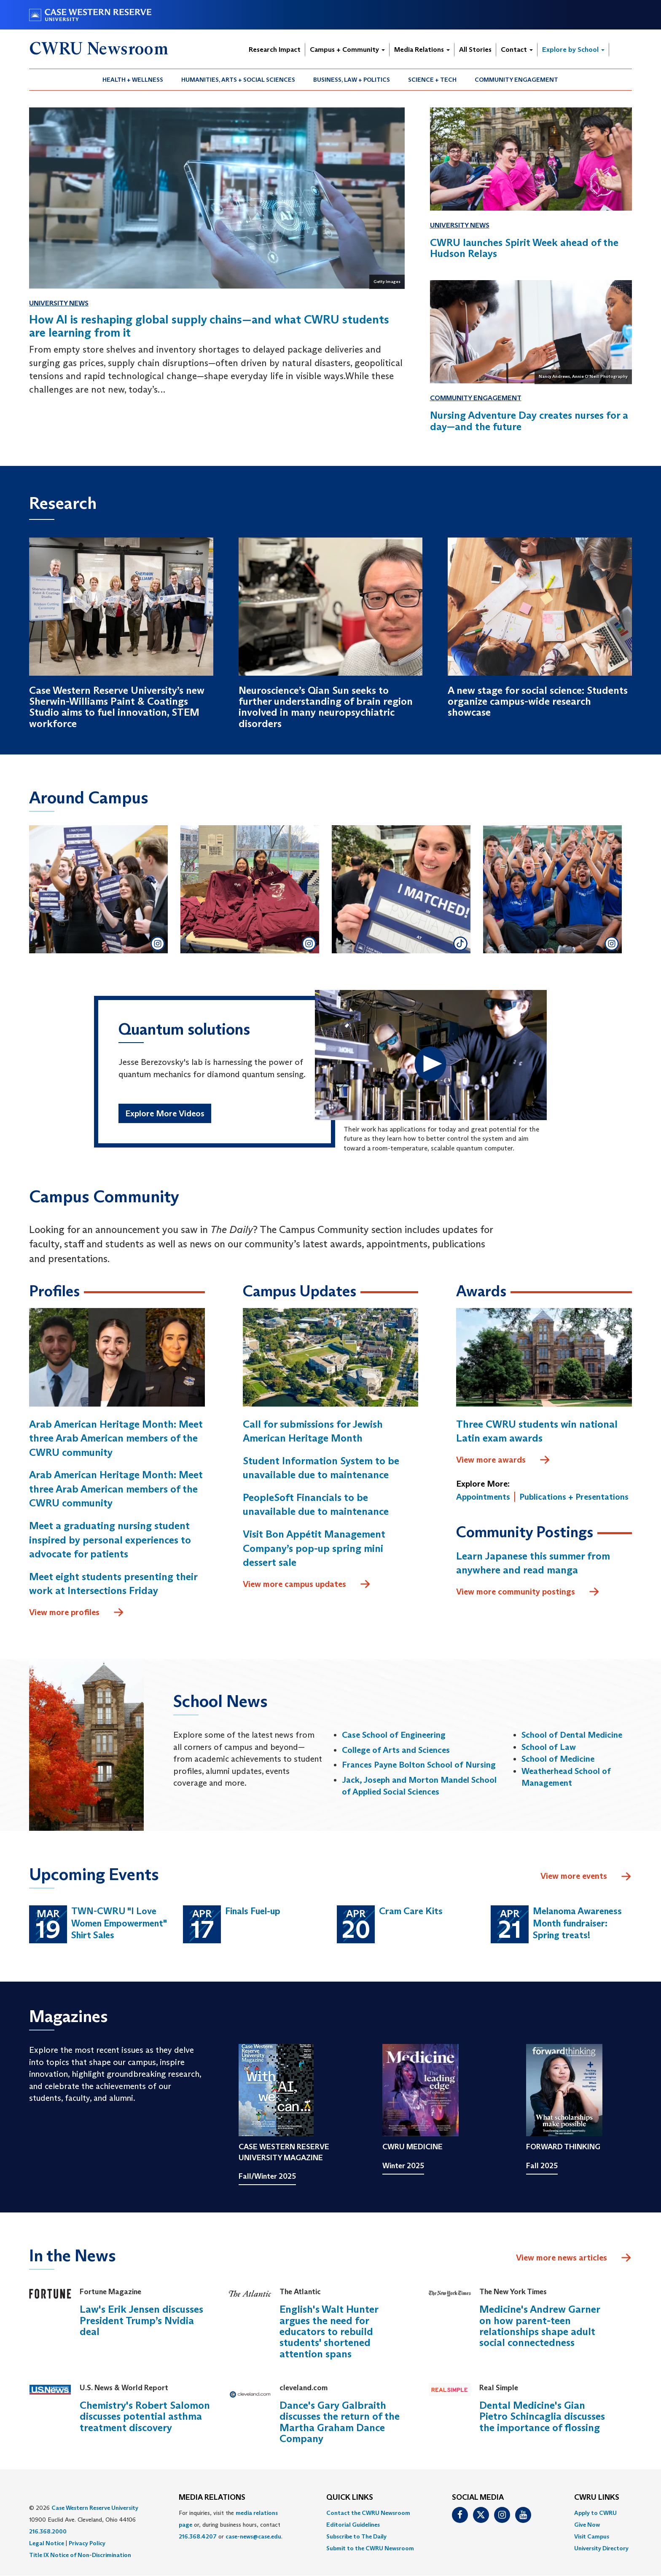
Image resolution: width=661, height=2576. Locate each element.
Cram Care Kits (411, 1911)
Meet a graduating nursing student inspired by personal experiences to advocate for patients (110, 1539)
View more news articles (561, 2257)
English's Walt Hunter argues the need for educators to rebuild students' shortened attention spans (328, 2331)
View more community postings (528, 1592)
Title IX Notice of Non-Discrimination (80, 2555)
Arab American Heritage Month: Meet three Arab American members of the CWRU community (116, 1438)
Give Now (587, 2524)
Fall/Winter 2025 (267, 2176)
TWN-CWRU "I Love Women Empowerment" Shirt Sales (119, 1923)
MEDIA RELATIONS (212, 2497)
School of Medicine (557, 1759)
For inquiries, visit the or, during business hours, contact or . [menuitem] (230, 2524)
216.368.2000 (48, 2531)
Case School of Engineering (394, 1735)
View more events (586, 1876)
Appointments (483, 1497)
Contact (517, 49)
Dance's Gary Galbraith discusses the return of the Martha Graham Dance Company (339, 2422)
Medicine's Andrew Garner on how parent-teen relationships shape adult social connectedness (539, 2326)
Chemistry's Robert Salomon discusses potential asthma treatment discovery (145, 2416)
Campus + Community (347, 49)
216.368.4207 (198, 2536)
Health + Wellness (132, 79)
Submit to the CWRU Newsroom (370, 2548)
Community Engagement (516, 79)
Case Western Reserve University (94, 2508)
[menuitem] (133, 79)
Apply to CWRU (595, 2513)
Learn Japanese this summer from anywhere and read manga (533, 1563)
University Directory (601, 2548)
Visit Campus (591, 2536)
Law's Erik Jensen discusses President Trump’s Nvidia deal (141, 2320)
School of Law (548, 1747)
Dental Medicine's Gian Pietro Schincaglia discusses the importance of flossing (542, 2416)
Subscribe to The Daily (356, 2536)
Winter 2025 (403, 2165)
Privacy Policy (87, 2543)
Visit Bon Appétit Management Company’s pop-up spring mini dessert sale (314, 1548)
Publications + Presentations (574, 1497)
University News (59, 303)
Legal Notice (46, 2543)
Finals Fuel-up (252, 1911)
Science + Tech (432, 79)
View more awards (503, 1460)
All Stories (475, 49)
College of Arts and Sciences (396, 1750)
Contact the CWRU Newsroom (368, 2513)
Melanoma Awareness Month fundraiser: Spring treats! (577, 1923)
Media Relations (422, 49)
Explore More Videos (164, 1113)
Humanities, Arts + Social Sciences (238, 79)
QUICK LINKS (349, 2497)
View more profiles (76, 1612)
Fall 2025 (542, 2165)
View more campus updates (307, 1584)
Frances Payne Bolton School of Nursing (419, 1765)
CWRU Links (596, 2497)
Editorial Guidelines (353, 2524)
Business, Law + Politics (351, 79)
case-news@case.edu (253, 2536)
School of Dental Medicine (571, 1735)
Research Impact (275, 49)
